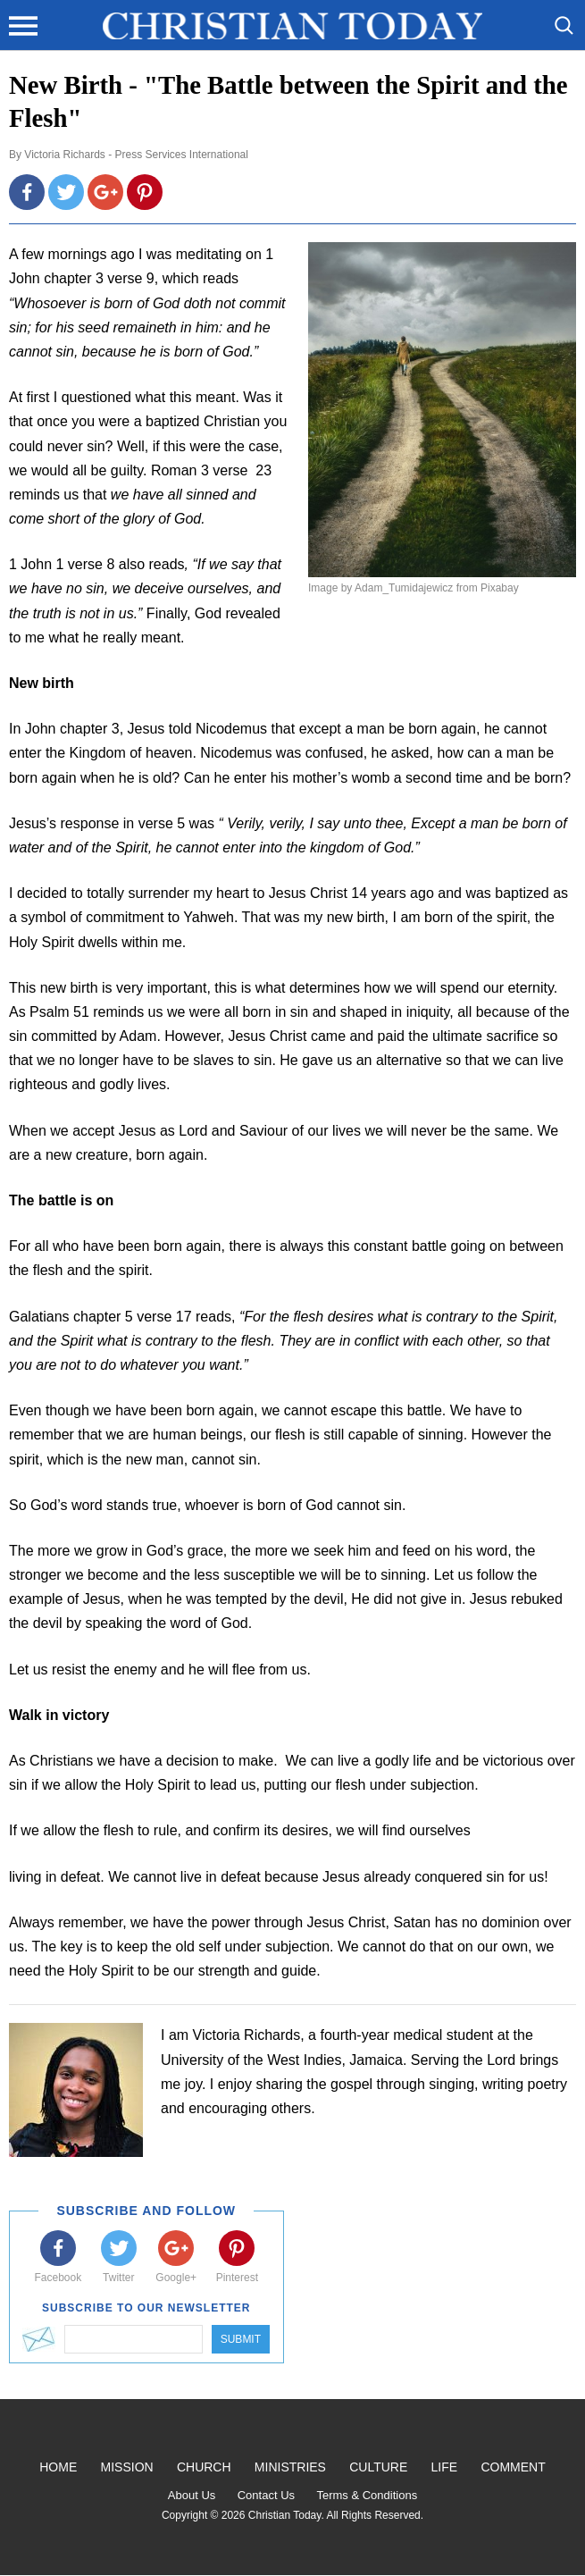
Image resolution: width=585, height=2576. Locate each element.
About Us (191, 2495)
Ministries (290, 2467)
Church (204, 2467)
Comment (513, 2467)
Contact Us (266, 2495)
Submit (241, 2339)
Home (58, 2467)
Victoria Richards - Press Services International (136, 154)
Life (444, 2467)
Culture (378, 2467)
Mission (127, 2467)
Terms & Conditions (366, 2495)
